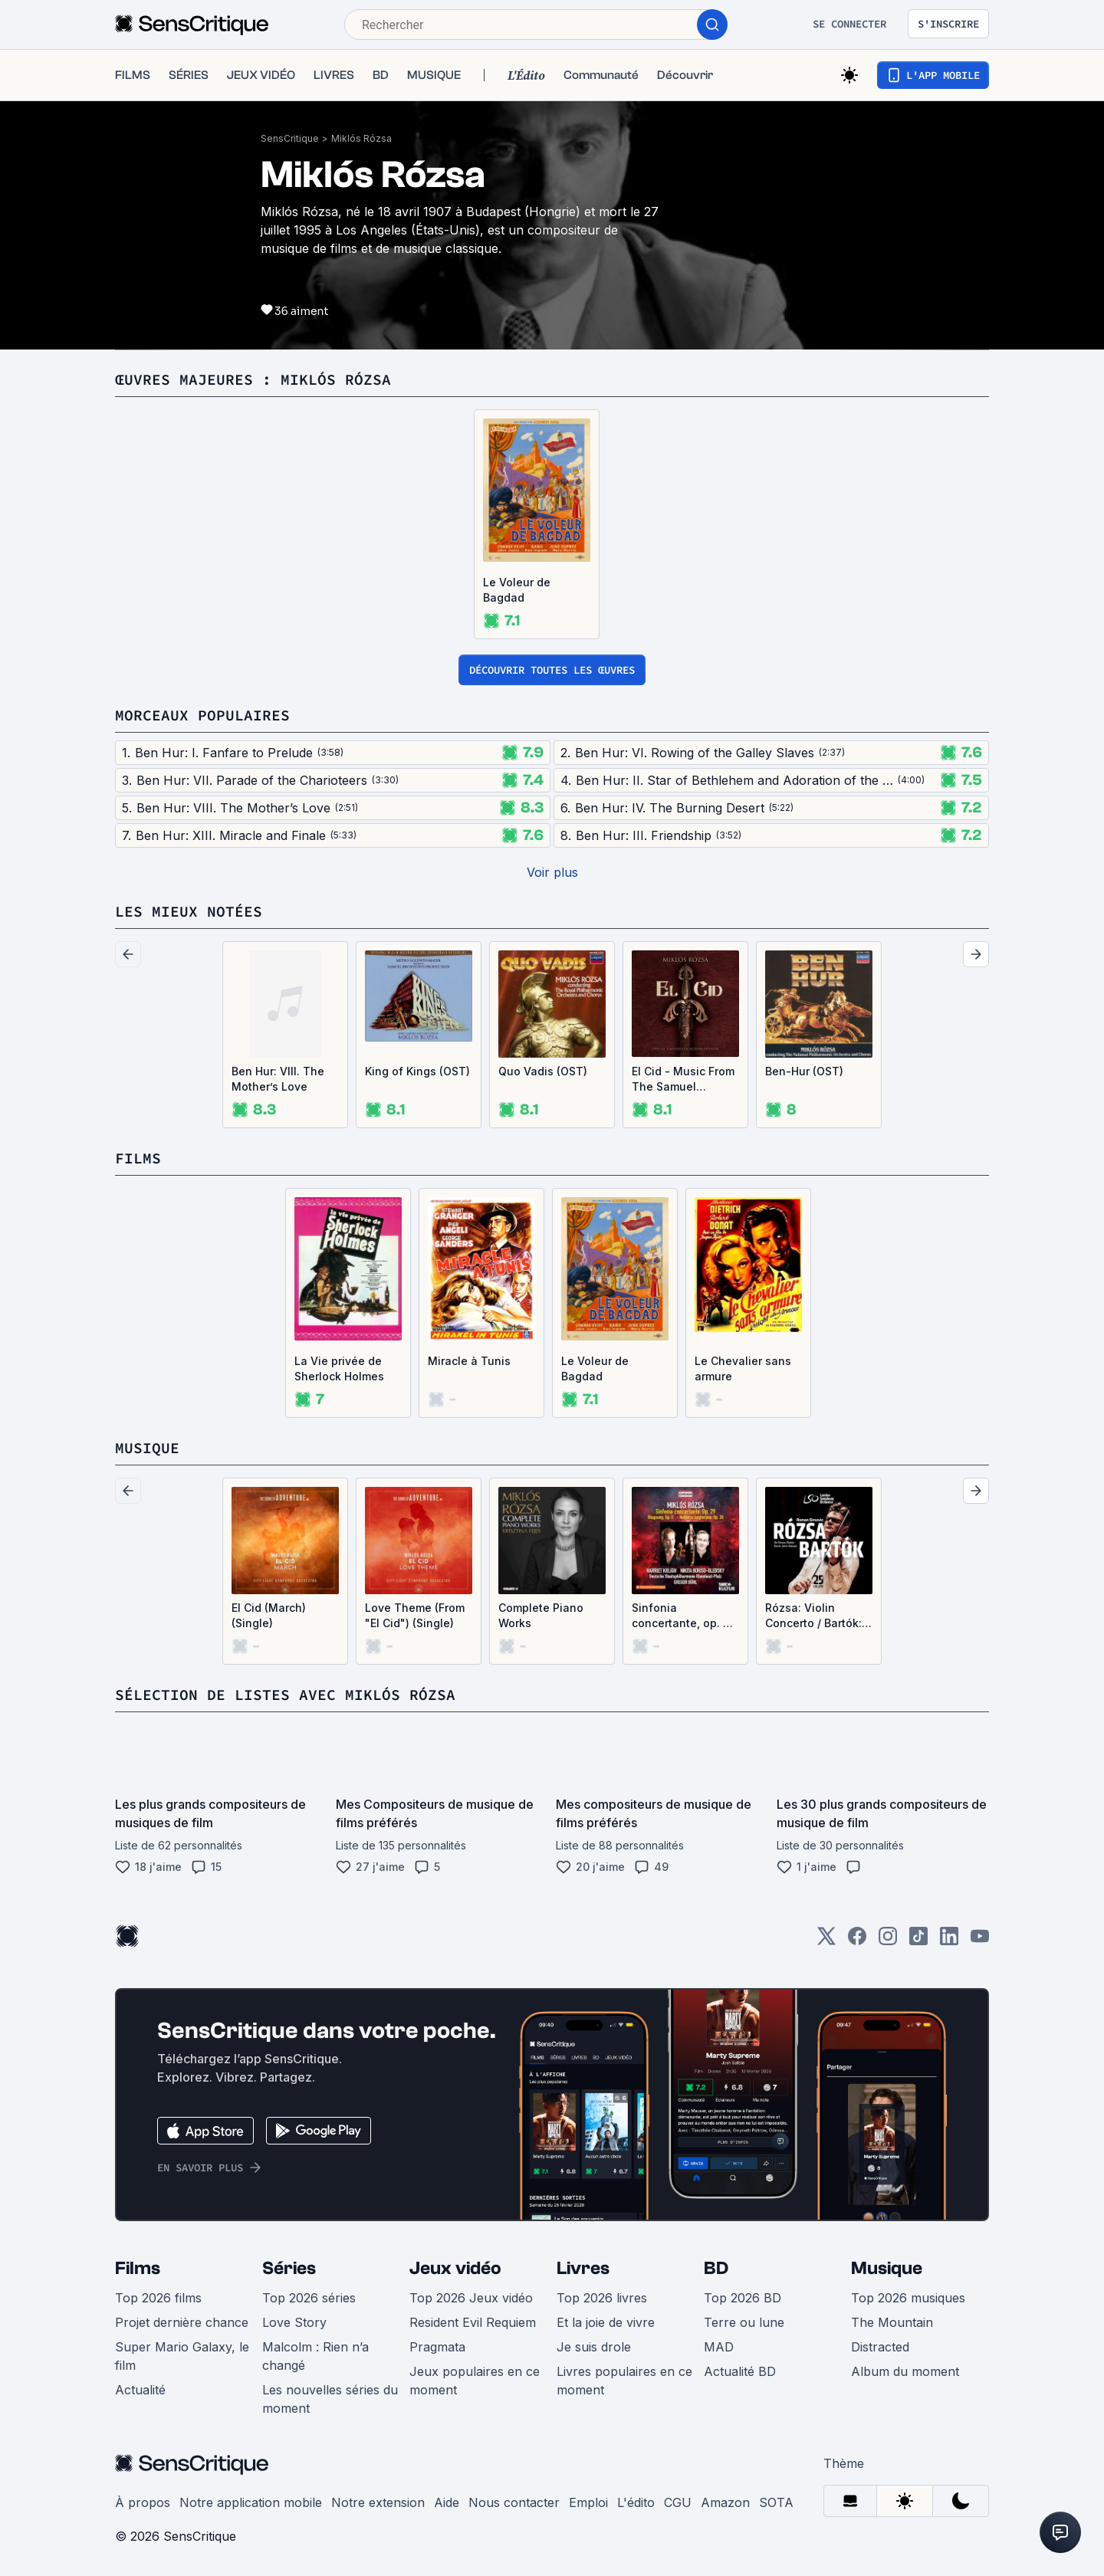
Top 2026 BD (742, 2297)
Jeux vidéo (455, 2268)
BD (716, 2268)
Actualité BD (740, 2371)
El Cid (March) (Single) (269, 1615)
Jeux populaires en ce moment (474, 2380)
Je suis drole (594, 2346)
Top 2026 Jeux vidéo (471, 2297)
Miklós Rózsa (361, 138)
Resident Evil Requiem (472, 2322)
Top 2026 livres (602, 2297)
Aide (446, 2502)
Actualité (140, 2389)
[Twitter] (826, 1941)
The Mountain (892, 2322)
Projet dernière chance (181, 2322)
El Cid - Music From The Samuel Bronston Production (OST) (683, 1079)
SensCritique (290, 138)
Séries (289, 2268)
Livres (583, 2268)
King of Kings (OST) (417, 1071)
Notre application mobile (250, 2502)
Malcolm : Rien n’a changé (315, 2356)
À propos (142, 2502)
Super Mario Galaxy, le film (182, 2356)
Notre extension (378, 2502)
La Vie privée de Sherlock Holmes (339, 1368)
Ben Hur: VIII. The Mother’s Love (278, 1079)
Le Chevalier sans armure (743, 1368)
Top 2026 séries (309, 2297)
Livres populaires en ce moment (624, 2380)
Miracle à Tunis (469, 1360)
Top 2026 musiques (908, 2297)
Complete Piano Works (540, 1615)
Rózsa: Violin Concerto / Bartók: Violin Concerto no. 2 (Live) (816, 1616)
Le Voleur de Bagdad (516, 590)
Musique (886, 2268)
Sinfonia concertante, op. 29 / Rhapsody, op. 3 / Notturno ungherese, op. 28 (684, 1616)
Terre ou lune (744, 2322)
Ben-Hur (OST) (804, 1071)
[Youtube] (980, 1941)
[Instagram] (888, 1941)
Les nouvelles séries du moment (330, 2399)
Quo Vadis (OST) (542, 1071)
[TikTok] (918, 1941)
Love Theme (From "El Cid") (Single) (415, 1615)
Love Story (294, 2322)
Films (137, 2268)
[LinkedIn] (949, 1941)
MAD (719, 2346)
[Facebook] (857, 1941)
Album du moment (905, 2371)
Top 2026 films (158, 2297)
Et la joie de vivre (606, 2322)
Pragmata (437, 2346)
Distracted (880, 2346)
